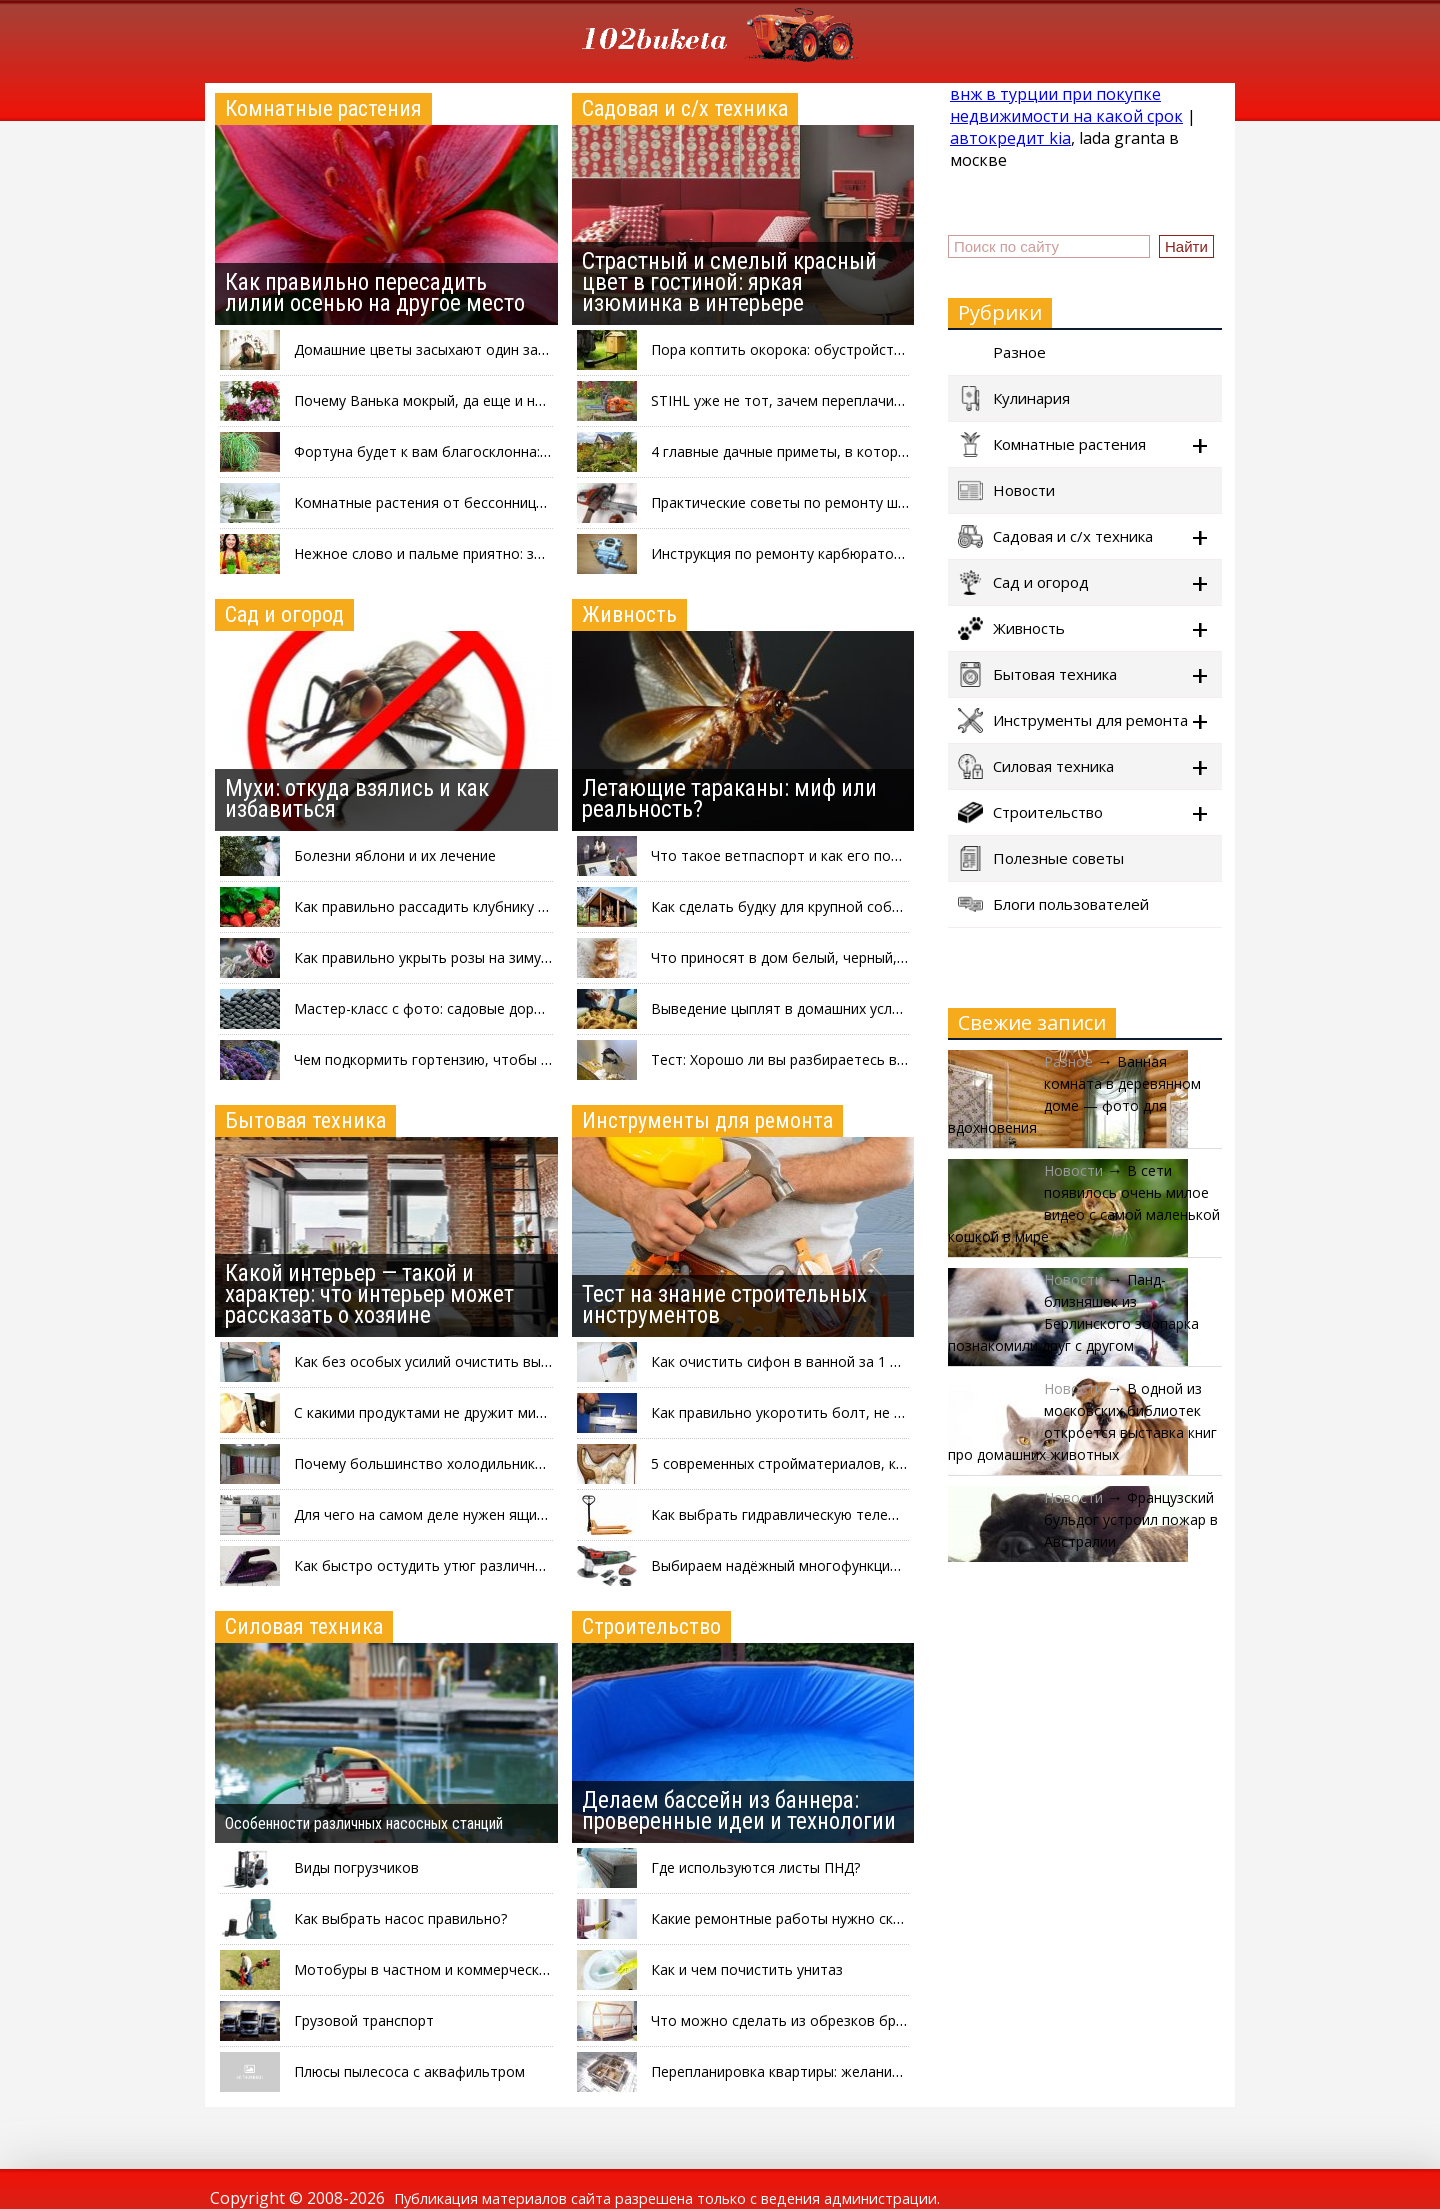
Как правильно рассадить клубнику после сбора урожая (486, 906)
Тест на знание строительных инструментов (724, 1305)
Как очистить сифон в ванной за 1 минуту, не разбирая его (854, 1361)
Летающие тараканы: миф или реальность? (729, 799)
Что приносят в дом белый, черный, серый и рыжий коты (846, 957)
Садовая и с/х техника (685, 108)
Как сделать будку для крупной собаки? (786, 906)
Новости (1006, 490)
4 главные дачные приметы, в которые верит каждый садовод (864, 451)
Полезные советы (1041, 858)
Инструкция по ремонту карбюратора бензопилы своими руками (873, 553)
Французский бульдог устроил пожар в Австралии (1131, 1519)
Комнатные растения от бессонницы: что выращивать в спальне (516, 502)
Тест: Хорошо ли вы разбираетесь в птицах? (802, 1059)
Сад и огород (284, 614)
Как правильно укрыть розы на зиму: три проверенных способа (510, 957)
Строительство (651, 1626)
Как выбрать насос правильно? (400, 1918)
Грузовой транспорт (364, 2020)
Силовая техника (304, 1626)
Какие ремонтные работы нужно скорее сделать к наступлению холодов (901, 1918)
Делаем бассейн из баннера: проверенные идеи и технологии (739, 1811)
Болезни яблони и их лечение (395, 855)
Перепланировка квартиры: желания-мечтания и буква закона (864, 2071)
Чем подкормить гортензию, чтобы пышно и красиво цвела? (501, 1059)
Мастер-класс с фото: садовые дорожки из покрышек (477, 1008)
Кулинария (1014, 398)
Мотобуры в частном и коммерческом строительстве (479, 1969)
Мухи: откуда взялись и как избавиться (357, 799)
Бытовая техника (305, 1120)
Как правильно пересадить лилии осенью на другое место (375, 293)
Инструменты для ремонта (707, 1120)
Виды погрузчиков (356, 1867)
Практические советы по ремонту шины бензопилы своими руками (880, 502)
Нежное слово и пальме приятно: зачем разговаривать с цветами (520, 553)
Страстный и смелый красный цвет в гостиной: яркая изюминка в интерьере (729, 282)
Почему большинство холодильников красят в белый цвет (495, 1463)
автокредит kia (1010, 138)
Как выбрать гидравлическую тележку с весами (814, 1514)
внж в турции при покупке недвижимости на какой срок (1066, 105)
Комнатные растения (323, 108)
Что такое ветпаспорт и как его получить (794, 855)
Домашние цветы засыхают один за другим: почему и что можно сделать (545, 349)
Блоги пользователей (1053, 904)
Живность (629, 614)
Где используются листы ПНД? (755, 1867)
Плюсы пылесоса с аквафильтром (409, 2071)
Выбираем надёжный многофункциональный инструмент (846, 1565)
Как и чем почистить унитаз (747, 1969)
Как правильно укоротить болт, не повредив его (818, 1412)
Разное (1002, 352)
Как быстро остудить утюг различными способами (468, 1565)
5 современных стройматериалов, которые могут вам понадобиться (887, 1463)
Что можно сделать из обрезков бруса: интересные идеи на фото (877, 2020)
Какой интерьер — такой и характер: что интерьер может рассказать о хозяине (369, 1294)
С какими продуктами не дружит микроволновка (459, 1412)
